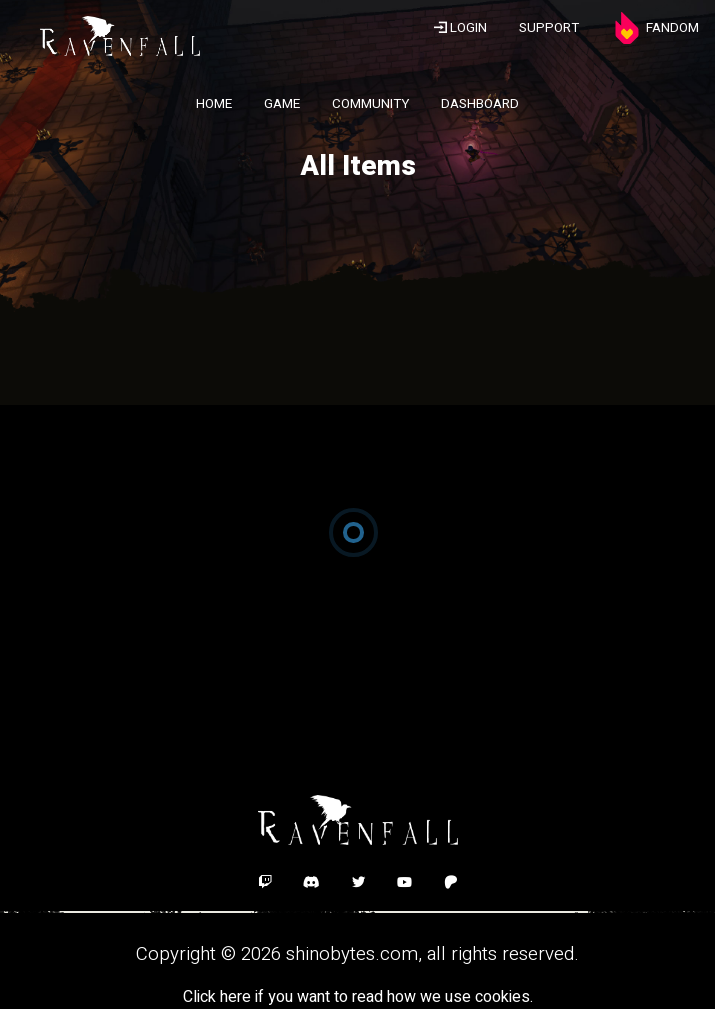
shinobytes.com (352, 954)
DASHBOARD (480, 104)
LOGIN (460, 28)
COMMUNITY (370, 104)
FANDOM (655, 28)
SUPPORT (549, 28)
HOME (214, 104)
